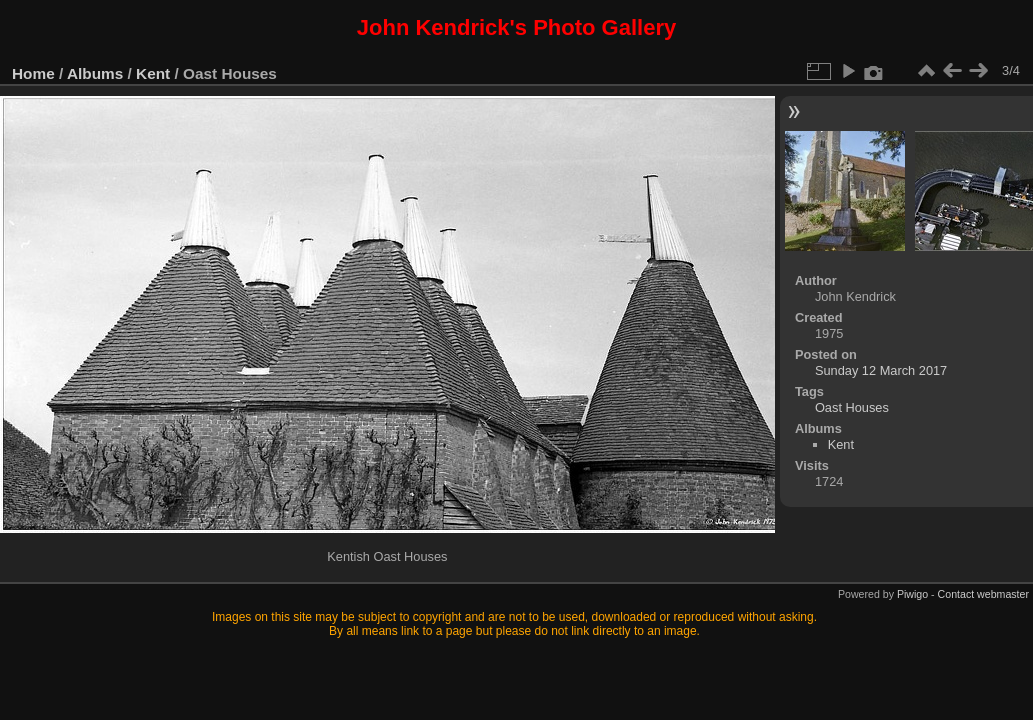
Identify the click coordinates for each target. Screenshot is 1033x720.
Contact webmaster (983, 594)
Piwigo (912, 594)
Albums (95, 73)
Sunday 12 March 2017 (881, 370)
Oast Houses (852, 407)
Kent (153, 73)
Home (33, 73)
